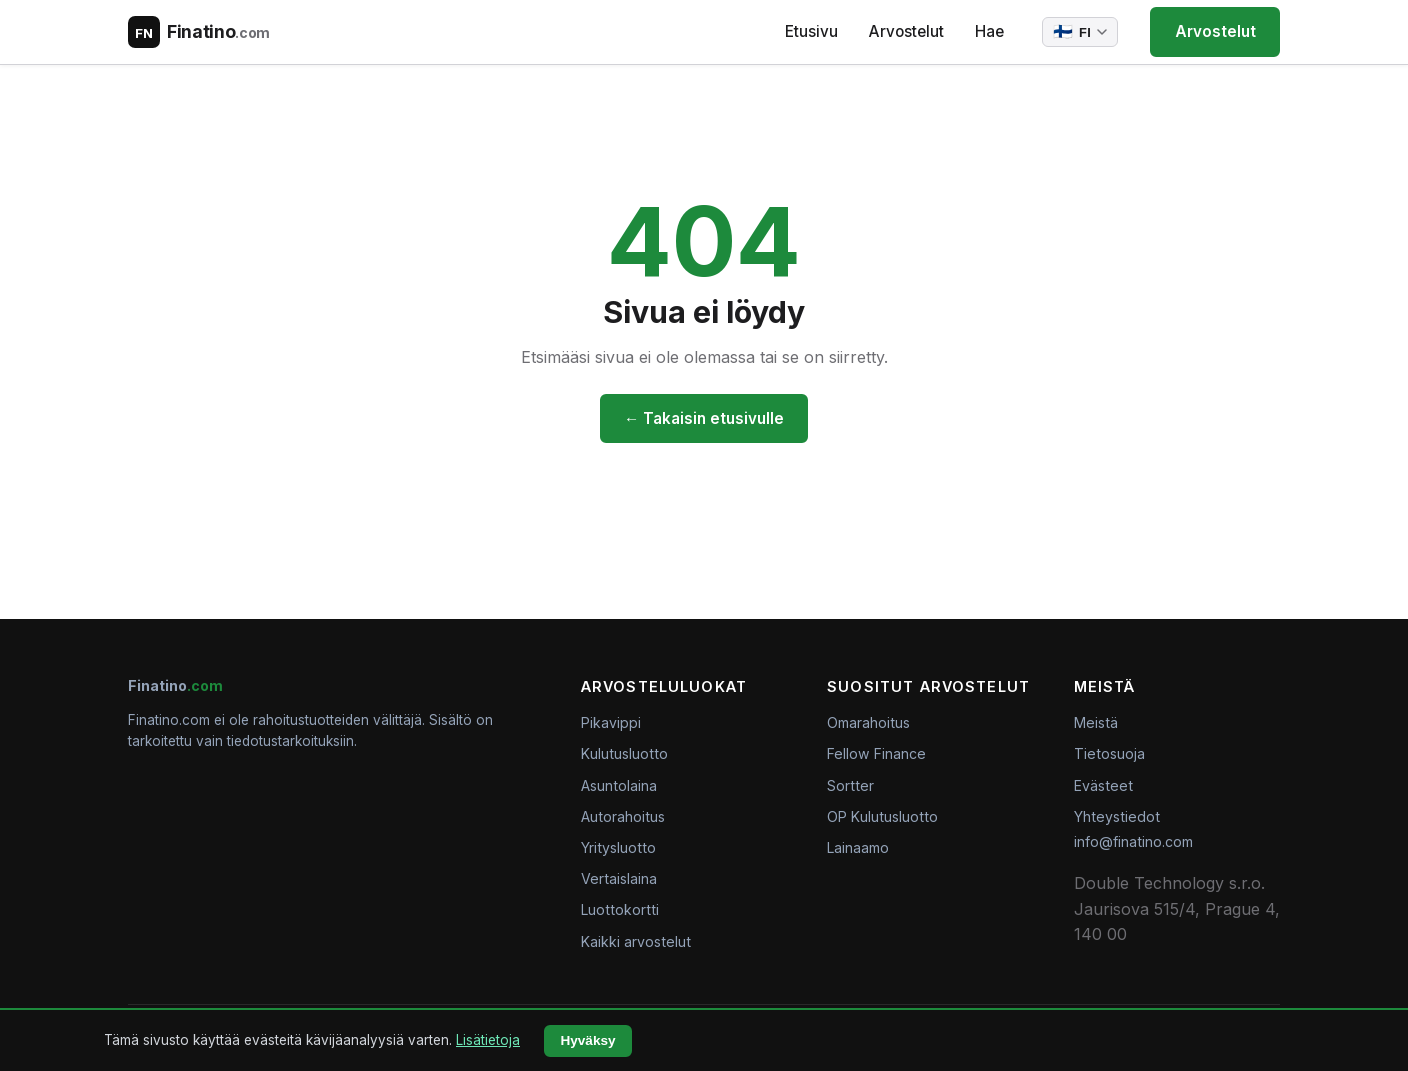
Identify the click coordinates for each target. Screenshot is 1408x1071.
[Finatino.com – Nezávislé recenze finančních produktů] (199, 32)
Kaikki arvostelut (636, 941)
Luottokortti (620, 909)
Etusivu (811, 31)
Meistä (1096, 722)
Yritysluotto (618, 847)
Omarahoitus (868, 722)
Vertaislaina (619, 878)
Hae (989, 31)
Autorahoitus (623, 816)
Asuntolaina (619, 785)
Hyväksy (587, 1040)
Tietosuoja (1109, 753)
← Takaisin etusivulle (704, 418)
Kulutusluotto (624, 753)
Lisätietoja (488, 1040)
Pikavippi (611, 722)
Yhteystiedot (1117, 816)
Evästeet (1103, 785)
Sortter (850, 785)
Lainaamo (858, 847)
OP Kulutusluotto (882, 816)
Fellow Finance (876, 753)
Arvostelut (906, 31)
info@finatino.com (1133, 841)
